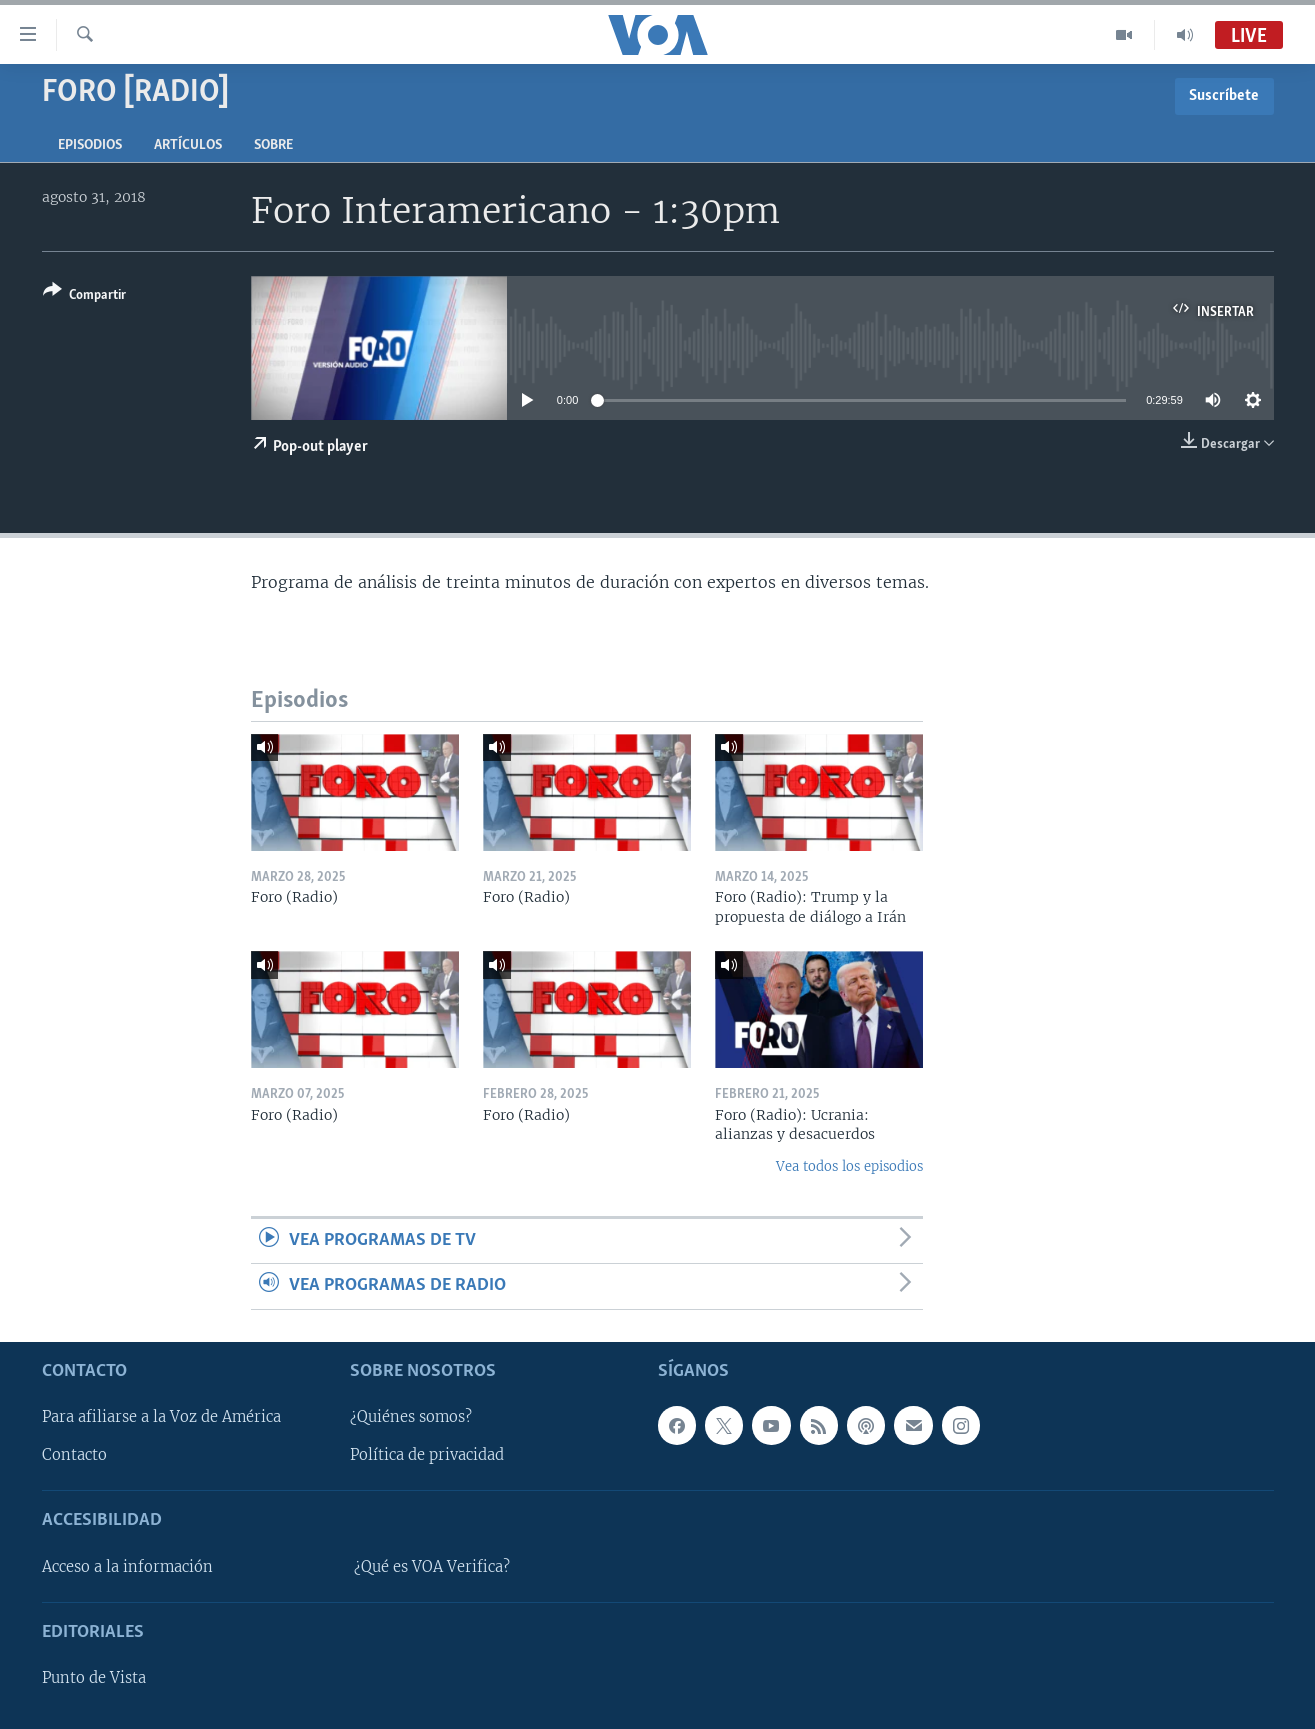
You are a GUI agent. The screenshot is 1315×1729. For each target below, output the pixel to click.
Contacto (74, 1455)
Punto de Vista (94, 1678)
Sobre (273, 145)
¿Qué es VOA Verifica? (432, 1567)
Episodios (90, 145)
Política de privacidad (427, 1455)
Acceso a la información (127, 1567)
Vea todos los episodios (849, 1166)
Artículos (188, 145)
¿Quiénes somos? (411, 1417)
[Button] (84, 296)
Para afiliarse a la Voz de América (161, 1417)
